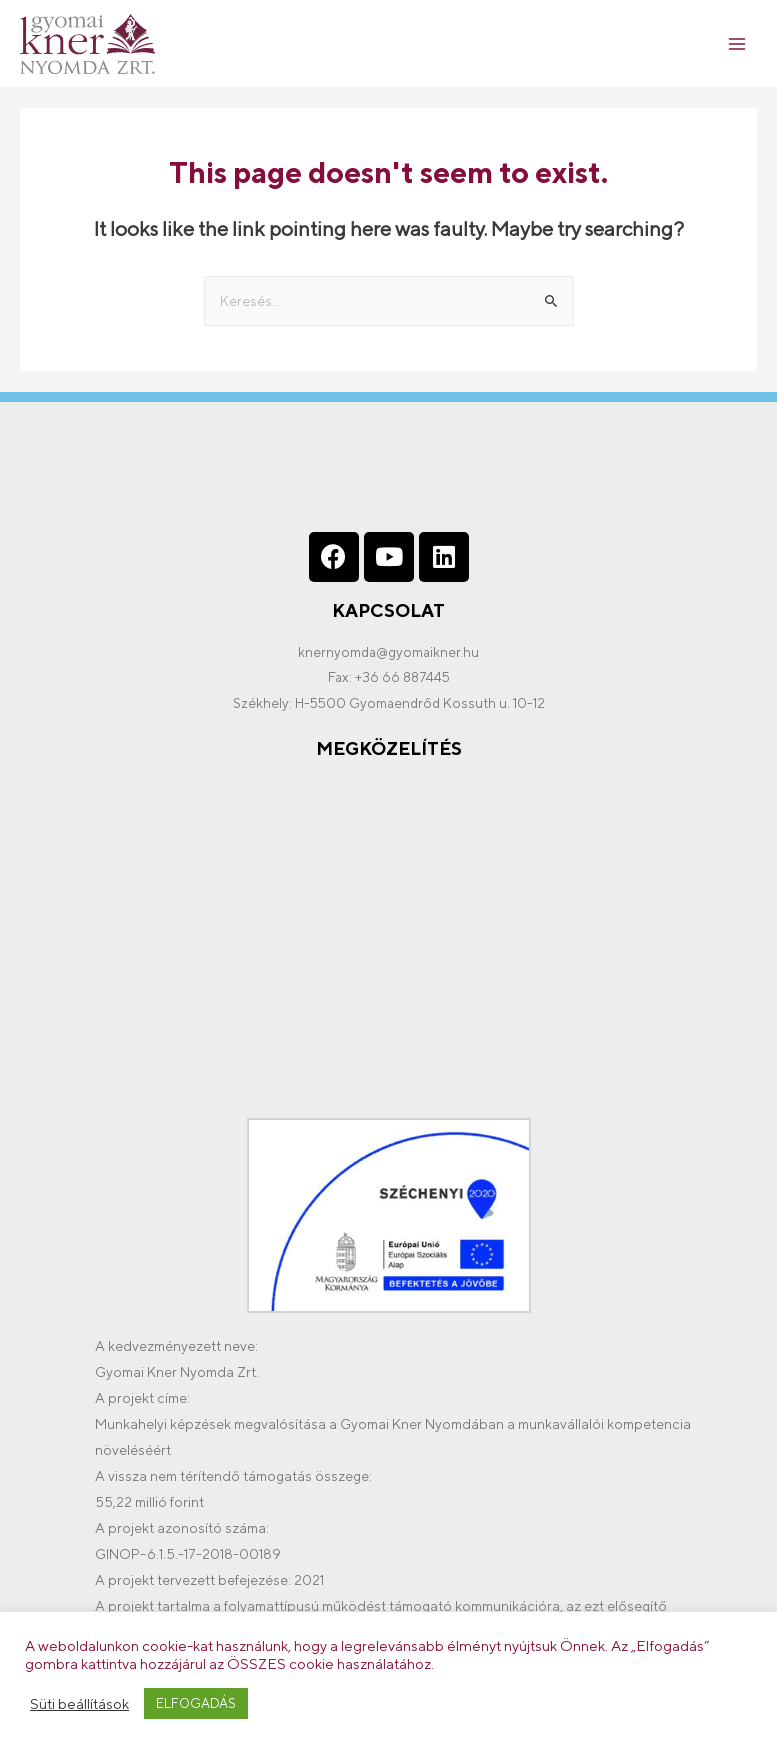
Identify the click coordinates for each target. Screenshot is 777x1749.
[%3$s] (388, 938)
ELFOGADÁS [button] (196, 1703)
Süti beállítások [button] (79, 1703)
